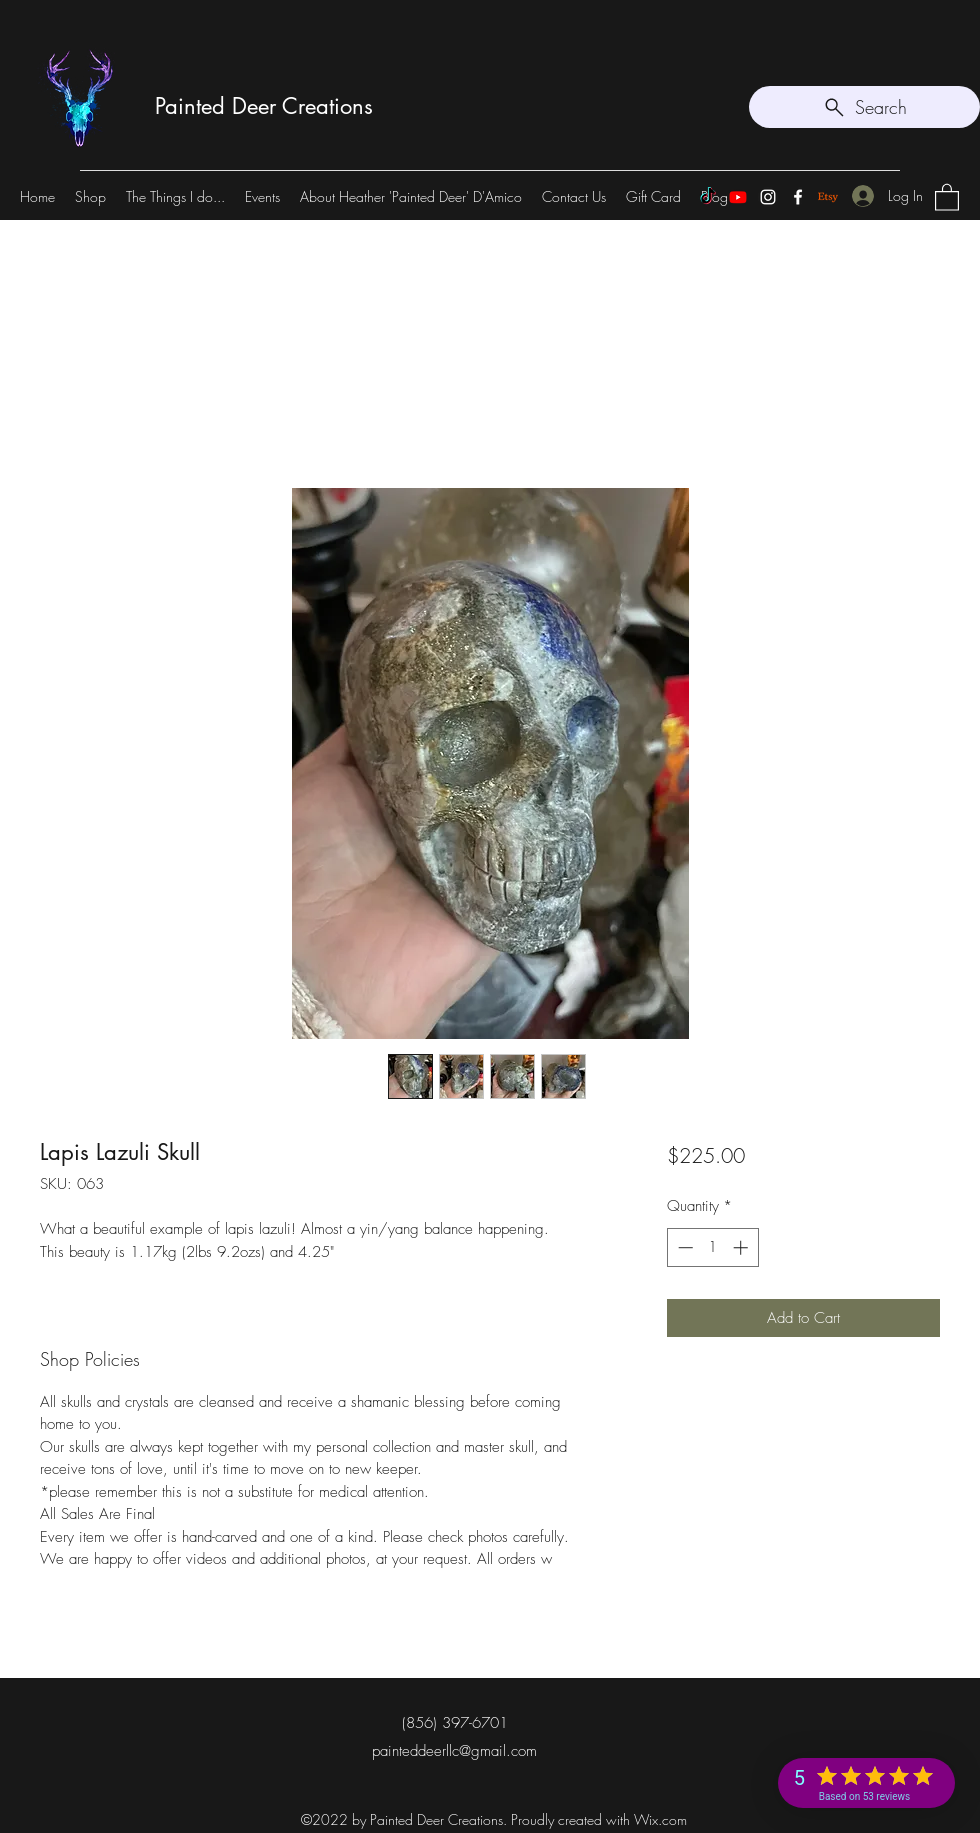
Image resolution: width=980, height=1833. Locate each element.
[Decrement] (683, 1247)
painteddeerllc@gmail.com (454, 1751)
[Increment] (742, 1247)
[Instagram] (768, 197)
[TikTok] (708, 197)
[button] (947, 196)
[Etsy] (828, 197)
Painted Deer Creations (264, 106)
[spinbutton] (712, 1247)
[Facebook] (798, 197)
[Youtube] (738, 197)
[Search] (864, 107)
